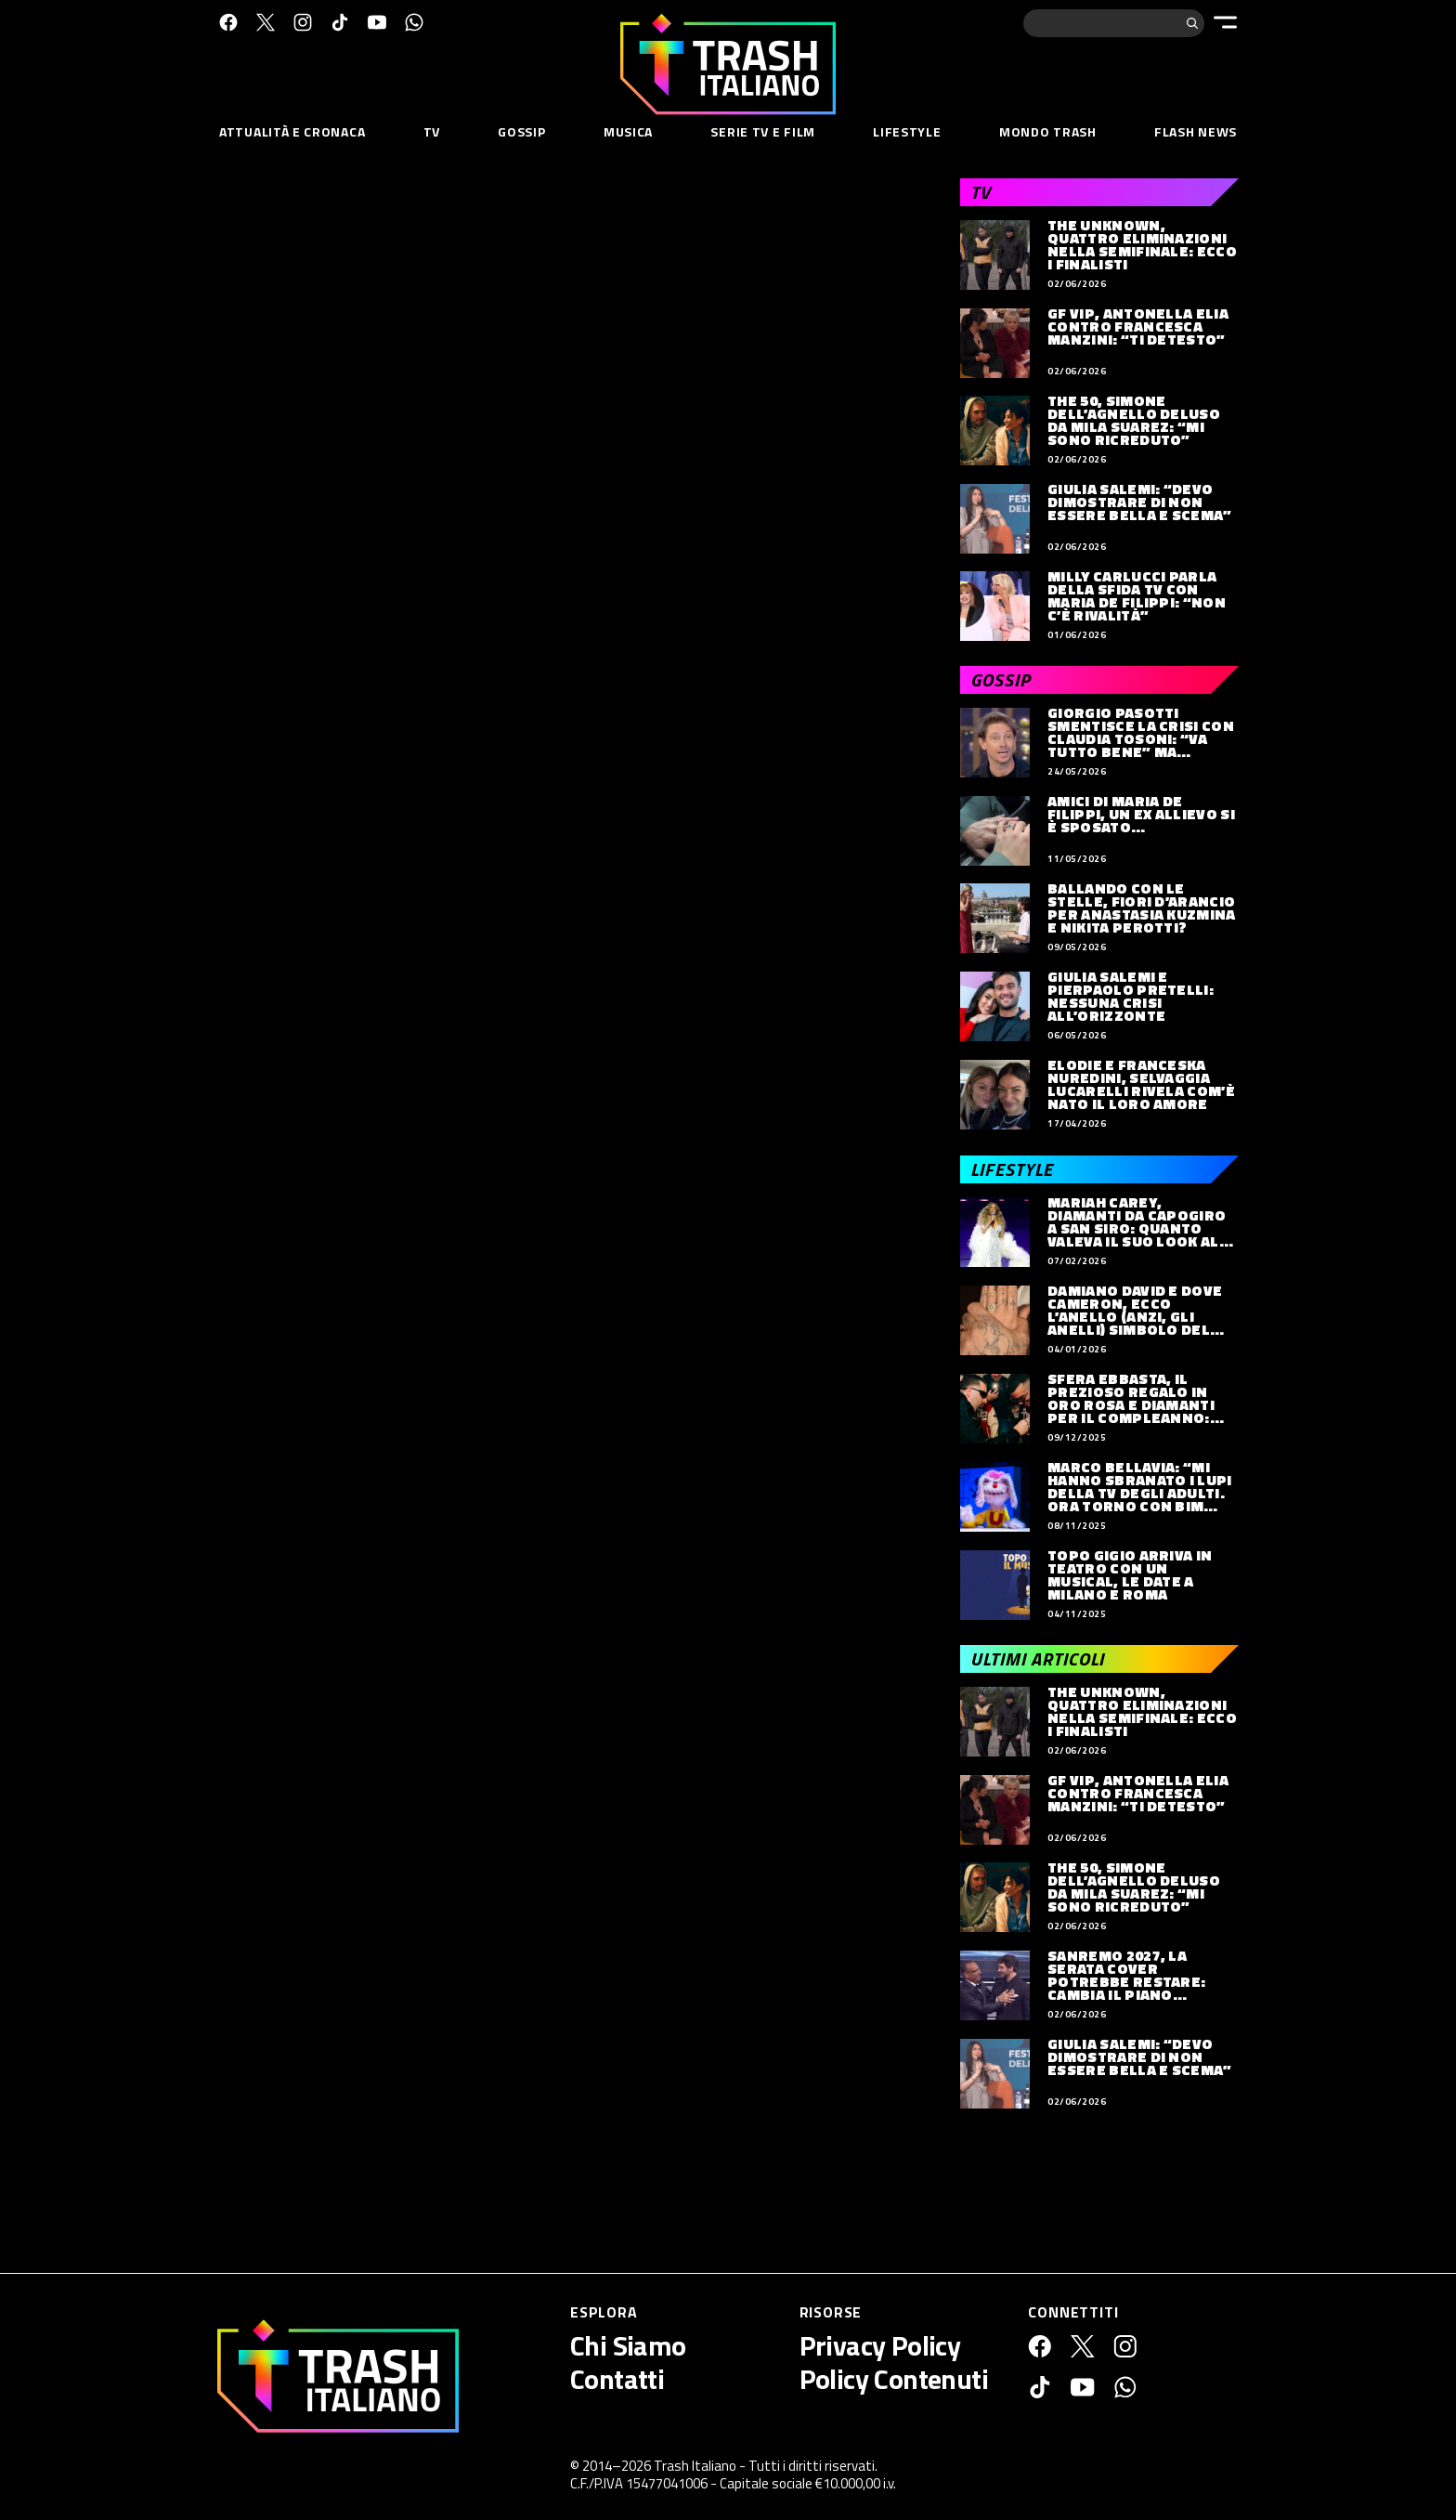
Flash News (1195, 131)
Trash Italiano (695, 2465)
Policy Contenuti (894, 2378)
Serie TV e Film (762, 131)
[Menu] (1225, 22)
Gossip (521, 131)
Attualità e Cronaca (292, 131)
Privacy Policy (880, 2345)
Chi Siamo (628, 2345)
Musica (628, 131)
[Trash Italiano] (338, 2376)
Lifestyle (907, 131)
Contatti (617, 2378)
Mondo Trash (1048, 131)
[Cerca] (1192, 23)
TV (431, 131)
